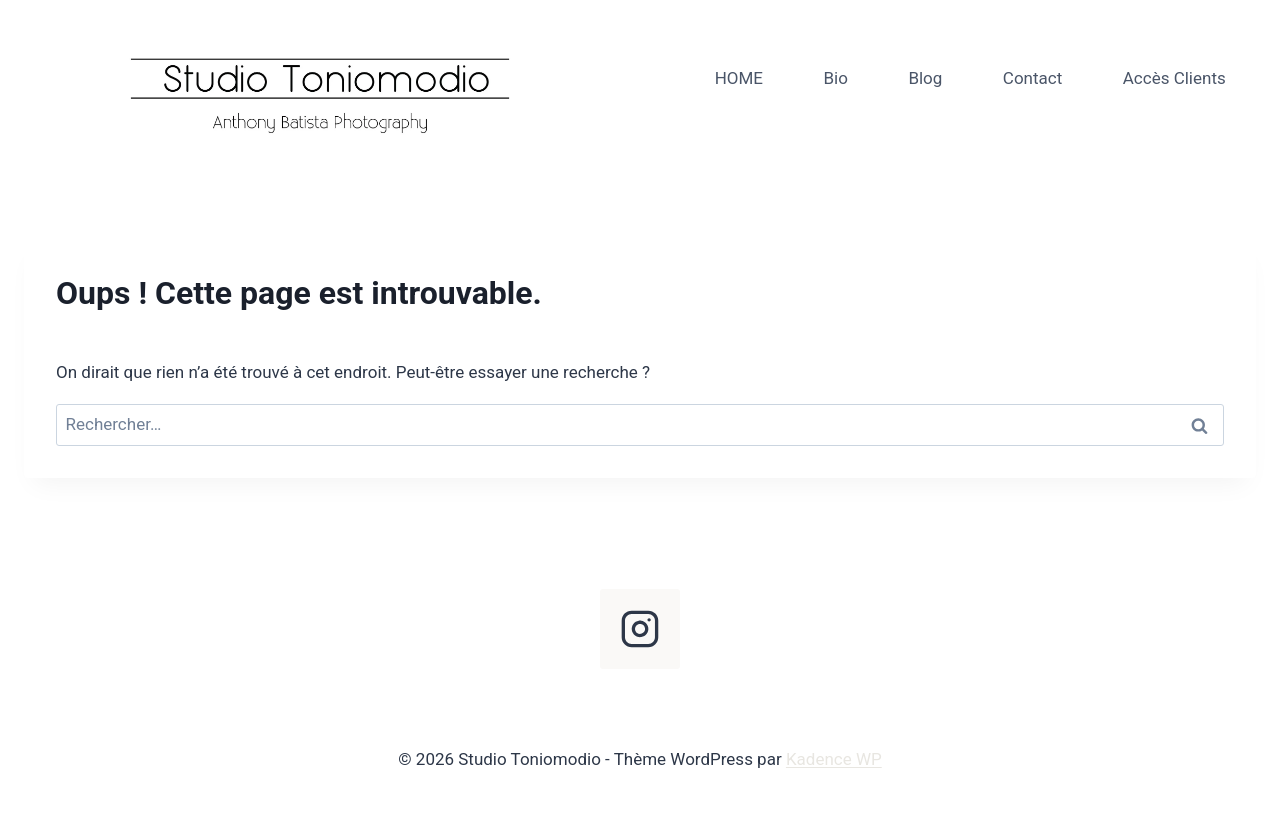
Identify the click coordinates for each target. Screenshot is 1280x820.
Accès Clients (1174, 78)
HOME (739, 78)
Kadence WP (834, 759)
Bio (835, 78)
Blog (925, 78)
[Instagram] (640, 629)
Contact (1032, 78)
